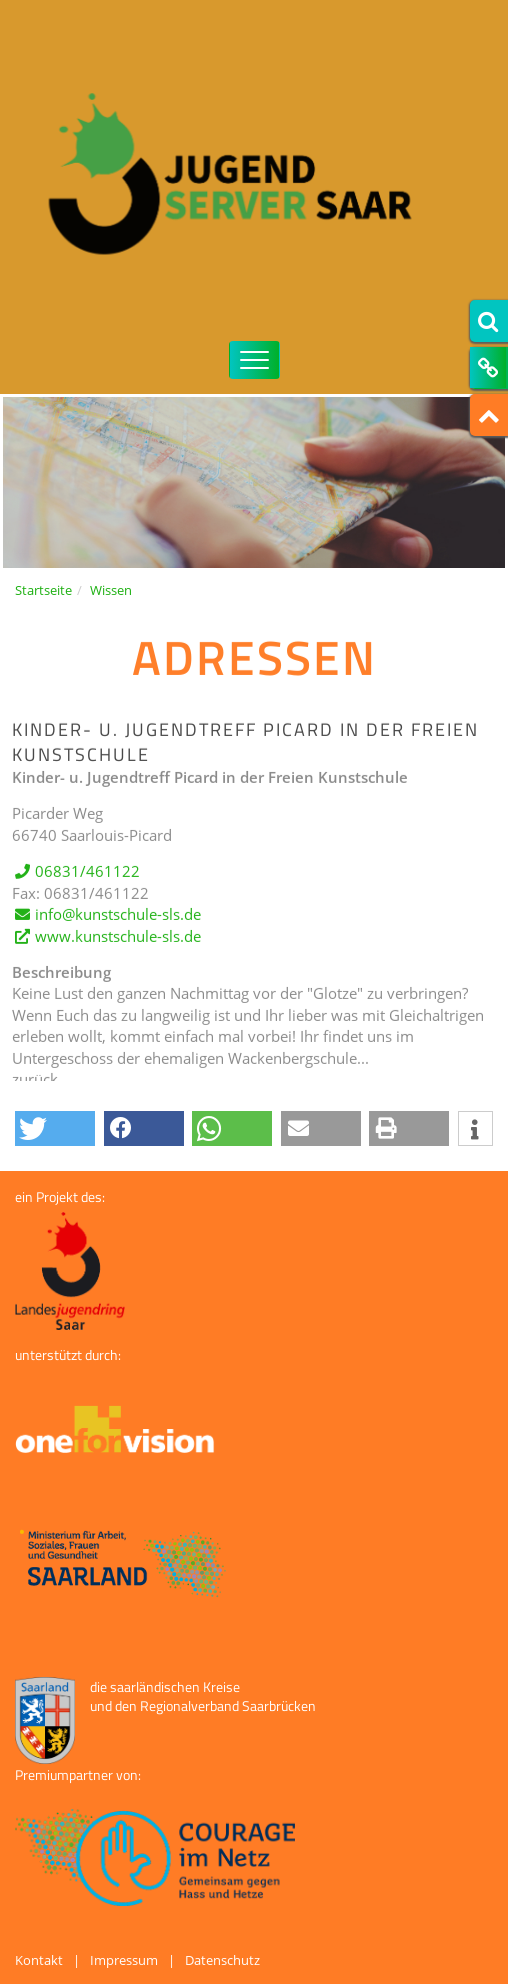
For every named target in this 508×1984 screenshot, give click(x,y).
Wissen (111, 590)
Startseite (43, 590)
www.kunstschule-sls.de (118, 948)
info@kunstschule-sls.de (118, 926)
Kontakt (39, 1960)
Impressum (124, 1960)
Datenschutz (222, 1960)
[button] (55, 1128)
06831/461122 (87, 883)
